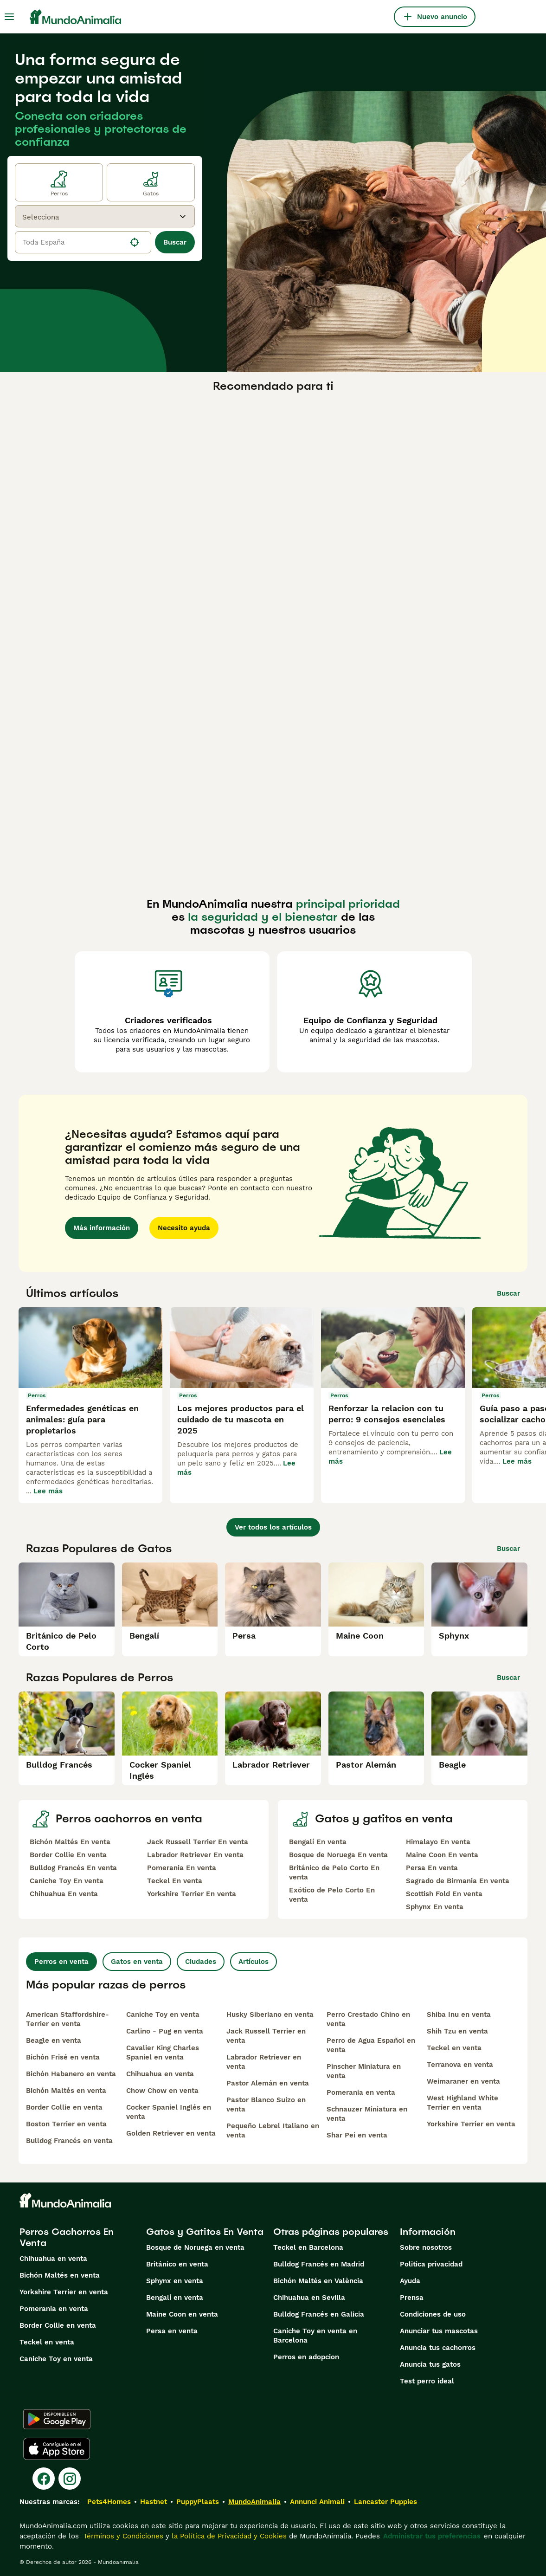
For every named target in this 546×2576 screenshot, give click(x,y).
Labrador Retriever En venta (195, 1855)
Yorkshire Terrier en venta (471, 2124)
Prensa (412, 2297)
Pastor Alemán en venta (267, 2083)
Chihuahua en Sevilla (309, 2297)
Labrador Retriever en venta (263, 2062)
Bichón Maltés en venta (66, 2090)
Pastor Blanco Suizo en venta (266, 2104)
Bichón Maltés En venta (70, 1842)
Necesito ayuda (184, 1228)
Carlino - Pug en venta (164, 2031)
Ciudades (200, 1961)
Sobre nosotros (426, 2247)
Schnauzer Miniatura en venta (367, 2114)
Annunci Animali (317, 2502)
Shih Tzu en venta (457, 2031)
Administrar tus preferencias (432, 2536)
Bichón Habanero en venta (71, 2074)
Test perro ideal (427, 2381)
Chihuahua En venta (64, 1894)
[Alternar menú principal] (9, 16)
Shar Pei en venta (357, 2135)
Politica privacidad (431, 2264)
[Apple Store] (56, 2449)
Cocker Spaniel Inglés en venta (168, 2112)
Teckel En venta (174, 1881)
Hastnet (153, 2502)
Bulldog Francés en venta (69, 2141)
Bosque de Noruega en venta (195, 2247)
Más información (101, 1228)
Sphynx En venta (434, 1907)
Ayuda (410, 2281)
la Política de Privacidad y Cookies (228, 2536)
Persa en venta (172, 2331)
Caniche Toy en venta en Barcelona (315, 2335)
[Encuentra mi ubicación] (134, 242)
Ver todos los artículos (273, 1527)
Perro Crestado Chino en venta (368, 2019)
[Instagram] (69, 2478)
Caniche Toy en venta (162, 2014)
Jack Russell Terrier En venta (197, 1842)
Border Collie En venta (68, 1855)
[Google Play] (56, 2419)
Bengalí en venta (174, 2297)
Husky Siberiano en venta (270, 2014)
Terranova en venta (460, 2064)
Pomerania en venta (361, 2092)
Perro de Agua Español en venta (371, 2045)
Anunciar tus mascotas (439, 2331)
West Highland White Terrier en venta (462, 2102)
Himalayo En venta (438, 1842)
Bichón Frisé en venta (63, 2057)
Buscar (174, 242)
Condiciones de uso (433, 2314)
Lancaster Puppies (385, 2502)
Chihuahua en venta (160, 2074)
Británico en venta (177, 2264)
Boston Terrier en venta (66, 2124)
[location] (83, 242)
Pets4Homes (109, 2502)
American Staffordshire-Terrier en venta (67, 2019)
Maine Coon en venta (182, 2314)
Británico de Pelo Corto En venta (334, 1872)
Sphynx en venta (174, 2281)
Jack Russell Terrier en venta (266, 2036)
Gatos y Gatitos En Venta (204, 2231)
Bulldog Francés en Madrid (318, 2264)
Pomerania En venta (181, 1868)
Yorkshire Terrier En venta (191, 1894)
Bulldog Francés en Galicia (318, 2314)
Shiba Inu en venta (459, 2014)
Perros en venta (61, 1961)
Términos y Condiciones (122, 2536)
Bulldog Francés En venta (73, 1868)
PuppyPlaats (197, 2502)
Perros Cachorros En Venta (66, 2237)
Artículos (253, 1961)
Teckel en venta (454, 2048)
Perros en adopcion (306, 2357)
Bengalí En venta (318, 1842)
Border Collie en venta (64, 2107)
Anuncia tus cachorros (437, 2348)
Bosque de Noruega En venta (338, 1855)
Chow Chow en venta (162, 2090)
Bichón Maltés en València (318, 2281)
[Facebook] (43, 2478)
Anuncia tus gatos (430, 2364)
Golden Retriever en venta (171, 2133)
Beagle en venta (53, 2040)
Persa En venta (432, 1868)
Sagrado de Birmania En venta (457, 1881)
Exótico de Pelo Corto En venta (332, 1895)
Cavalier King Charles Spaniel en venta (162, 2052)
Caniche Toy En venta (66, 1881)
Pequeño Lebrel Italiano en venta (272, 2130)
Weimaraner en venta (463, 2081)
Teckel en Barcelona (308, 2247)
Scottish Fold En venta (444, 1894)
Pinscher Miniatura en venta (364, 2071)
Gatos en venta (137, 1961)
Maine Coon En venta (442, 1855)
